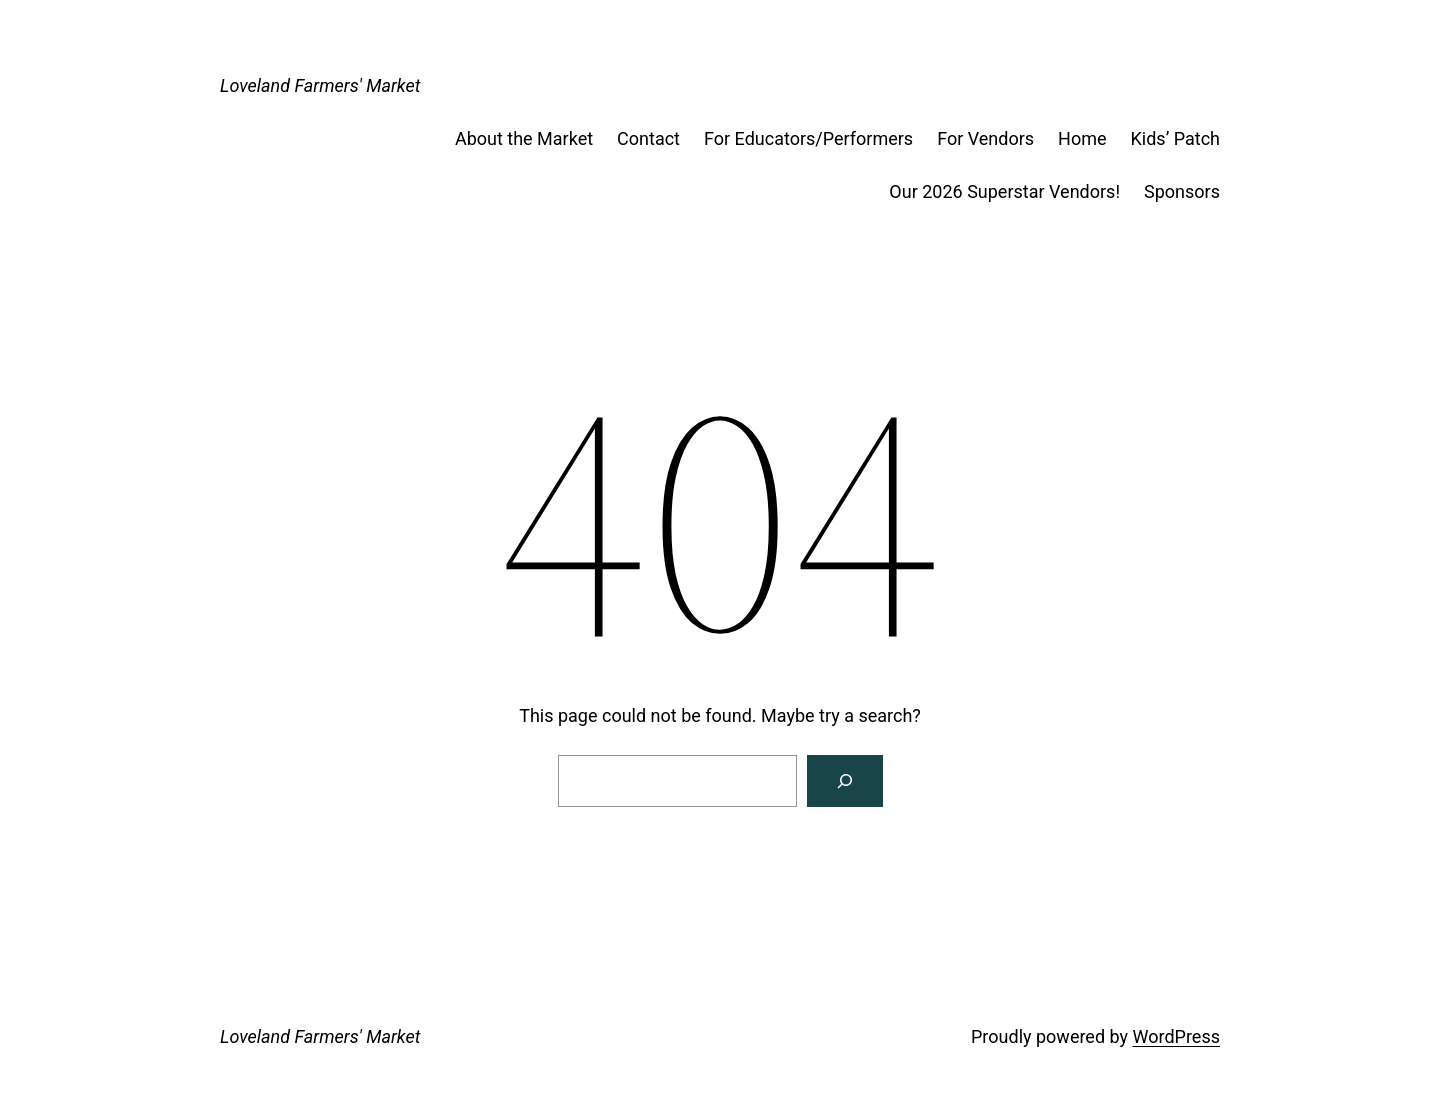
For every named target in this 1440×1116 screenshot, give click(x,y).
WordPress (1176, 1036)
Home (1082, 138)
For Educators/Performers (808, 138)
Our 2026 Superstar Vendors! (1004, 191)
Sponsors (1182, 191)
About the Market (524, 138)
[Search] (845, 781)
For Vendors (985, 138)
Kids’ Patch (1175, 138)
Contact (648, 138)
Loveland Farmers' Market (320, 85)
